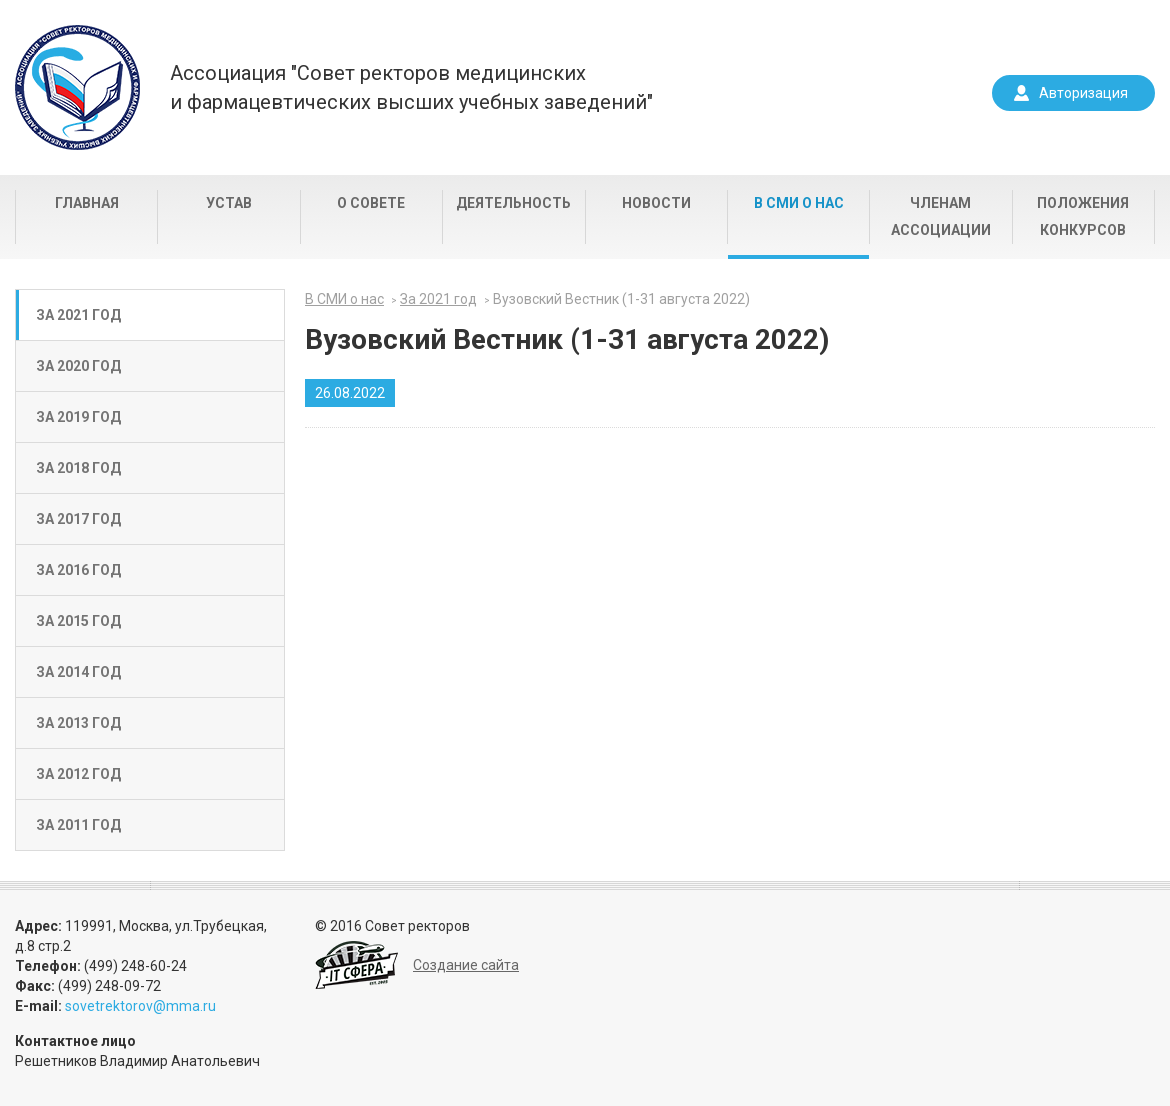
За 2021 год (78, 315)
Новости (656, 203)
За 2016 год (78, 570)
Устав (229, 203)
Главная (87, 203)
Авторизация (1083, 93)
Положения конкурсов (1083, 216)
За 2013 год (78, 723)
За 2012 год (78, 774)
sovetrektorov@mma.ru (140, 1006)
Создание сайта (466, 965)
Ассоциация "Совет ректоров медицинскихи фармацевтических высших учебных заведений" (411, 87)
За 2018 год (78, 468)
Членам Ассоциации (941, 216)
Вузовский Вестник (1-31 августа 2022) (621, 299)
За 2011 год (78, 825)
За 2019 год (78, 417)
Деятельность (513, 203)
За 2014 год (78, 672)
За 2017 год (78, 519)
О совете (371, 203)
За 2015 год (78, 621)
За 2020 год (78, 366)
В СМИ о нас (799, 203)
